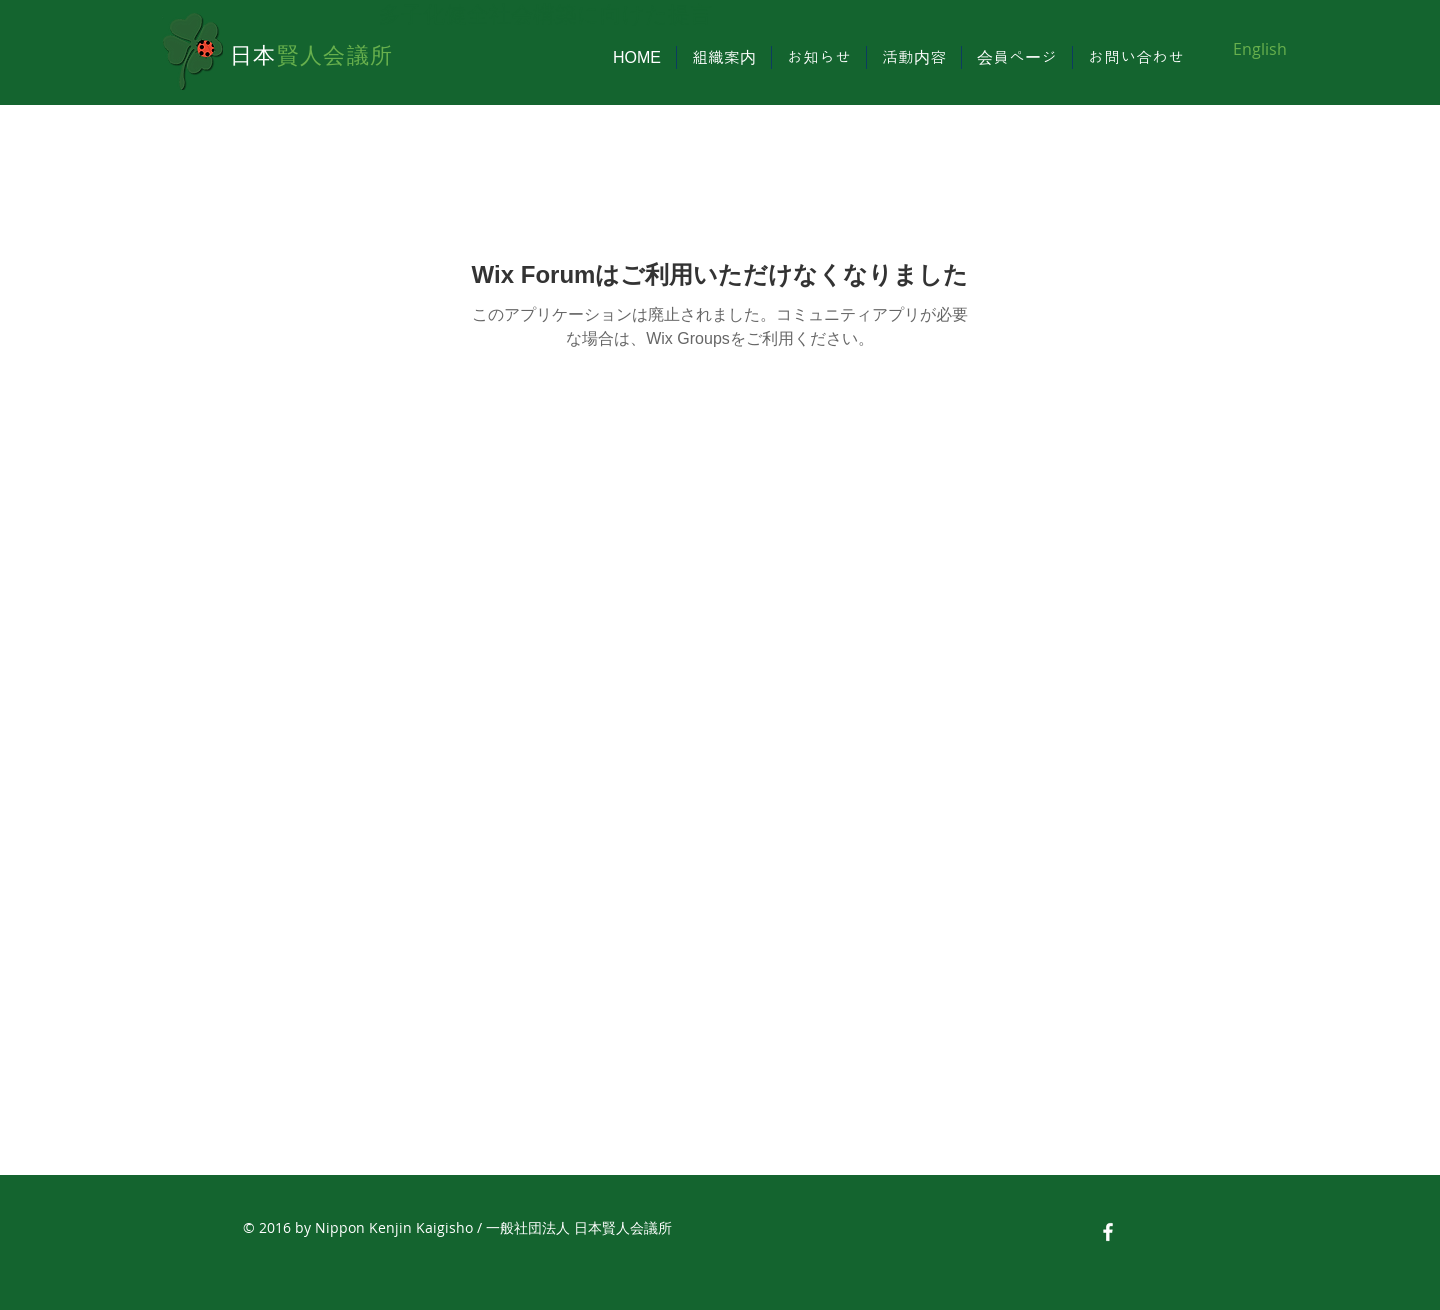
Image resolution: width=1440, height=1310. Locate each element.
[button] (724, 57)
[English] (1259, 49)
